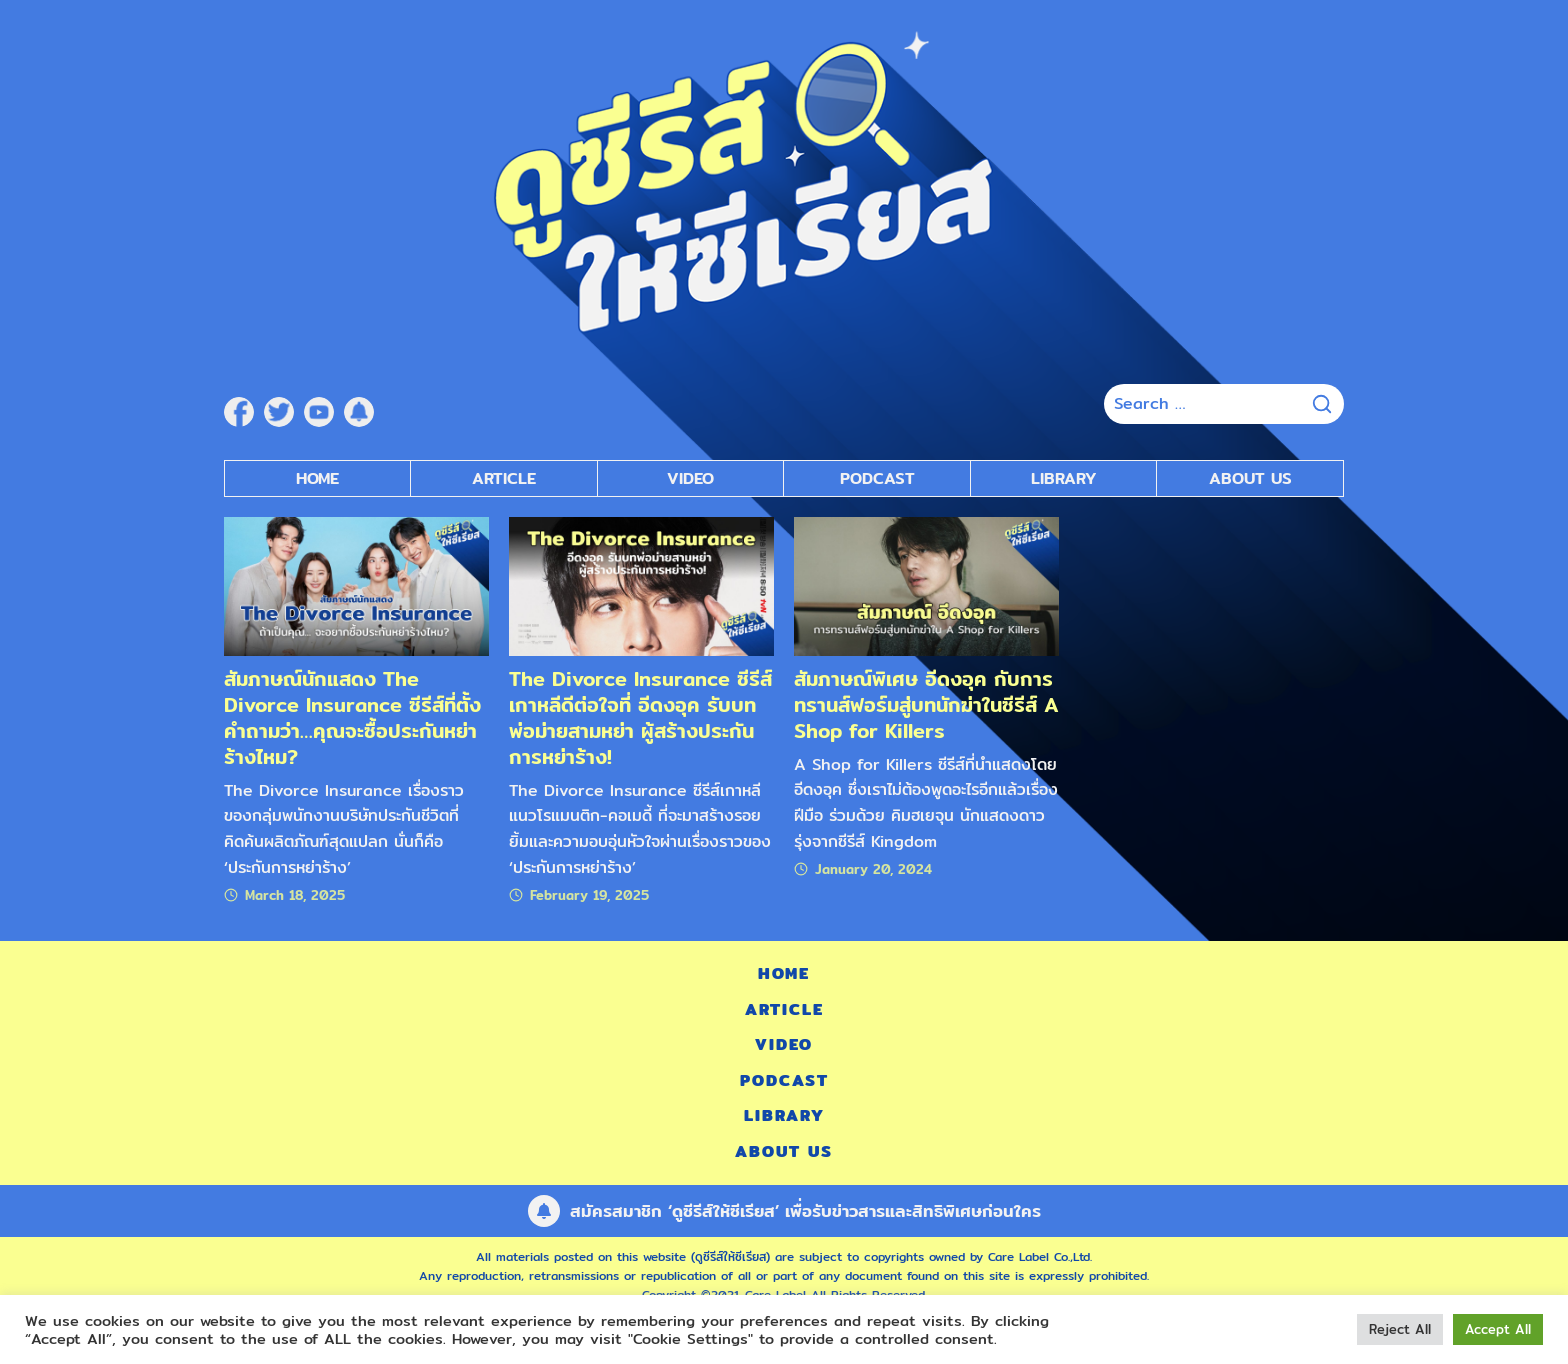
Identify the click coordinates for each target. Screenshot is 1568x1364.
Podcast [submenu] (877, 478)
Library (1064, 478)
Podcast (784, 1080)
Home (317, 478)
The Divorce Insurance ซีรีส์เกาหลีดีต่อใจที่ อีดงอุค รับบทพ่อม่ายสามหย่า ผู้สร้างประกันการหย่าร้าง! (640, 717)
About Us (1250, 478)
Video (784, 1044)
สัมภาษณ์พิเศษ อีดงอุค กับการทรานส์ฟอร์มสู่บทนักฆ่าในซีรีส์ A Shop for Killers (926, 704)
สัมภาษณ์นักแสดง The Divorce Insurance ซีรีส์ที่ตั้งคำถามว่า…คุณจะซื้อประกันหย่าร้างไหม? (352, 717)
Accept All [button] (1498, 1329)
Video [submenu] (690, 478)
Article (504, 478)
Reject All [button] (1400, 1329)
